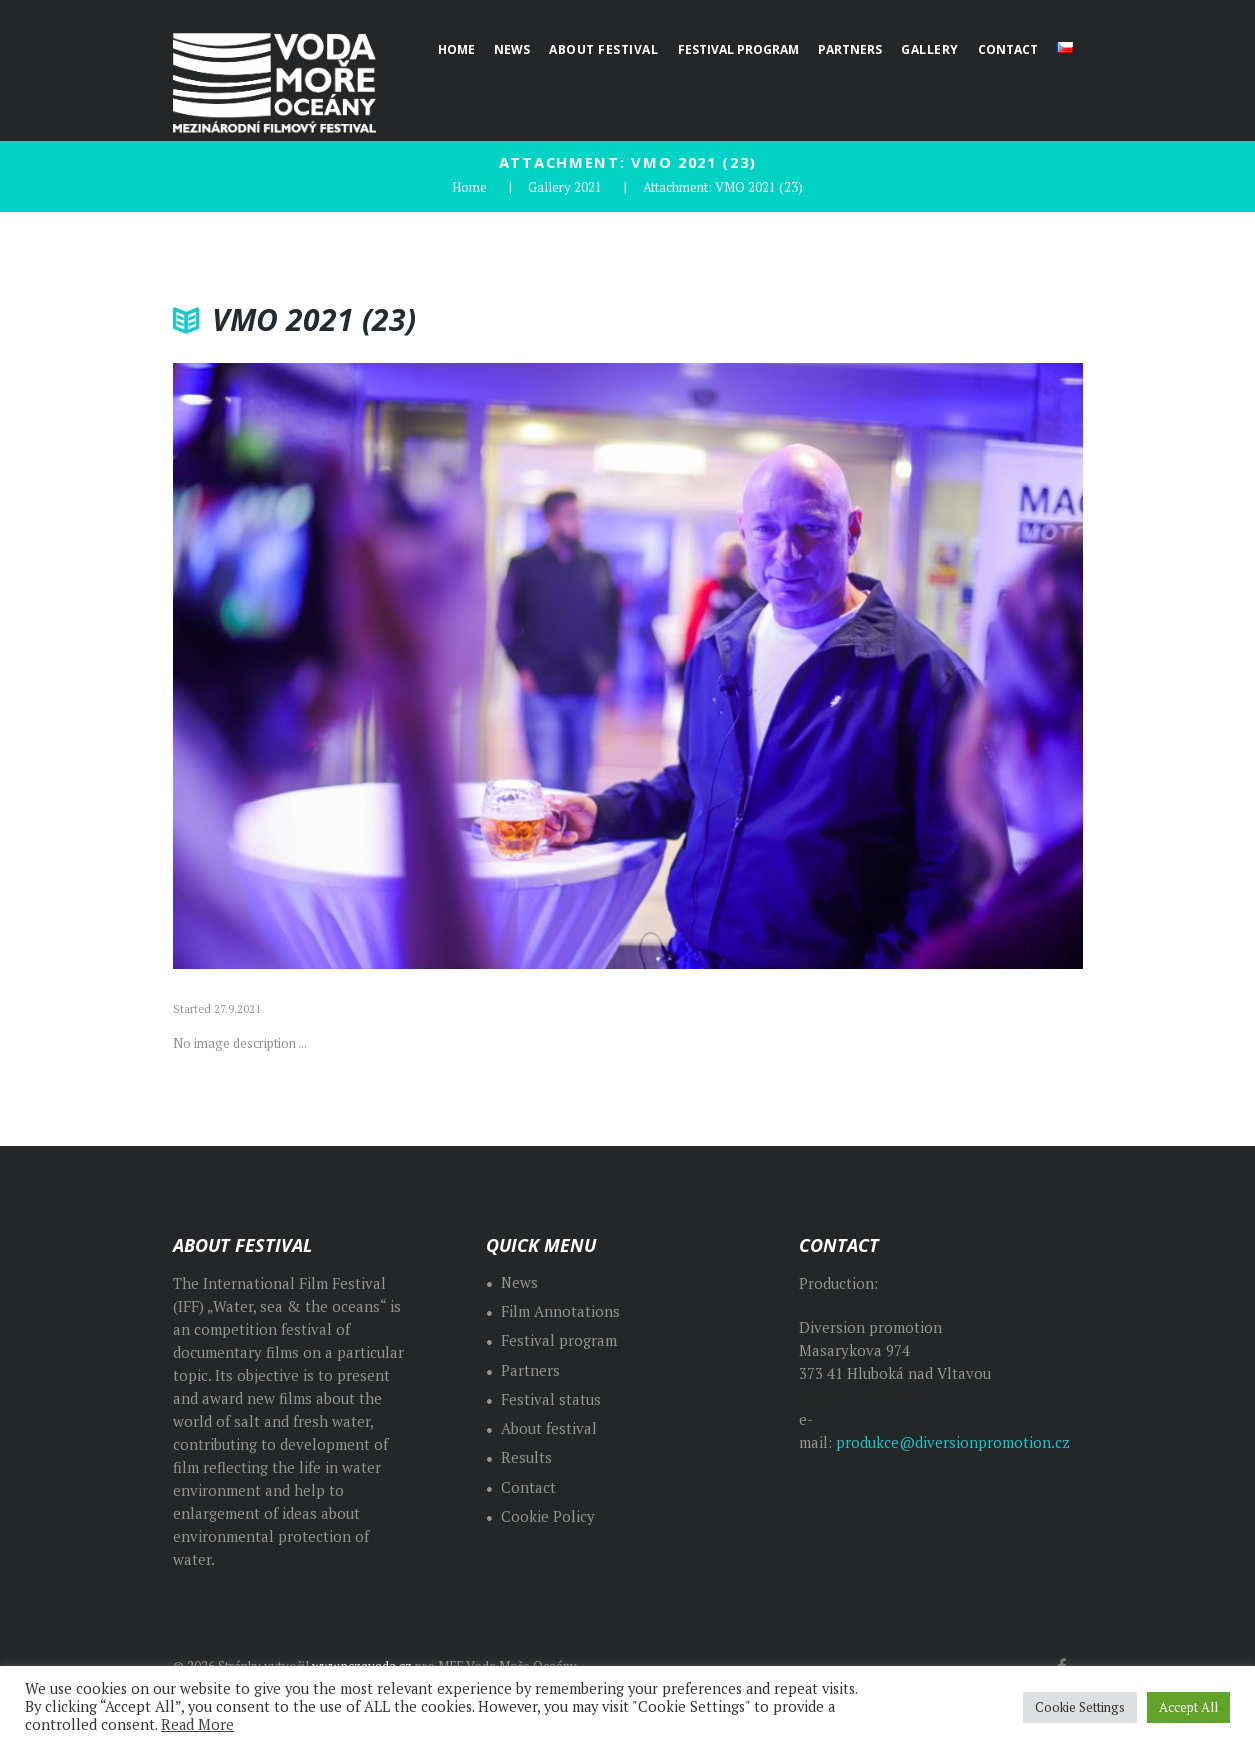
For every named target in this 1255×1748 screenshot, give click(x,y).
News (519, 1282)
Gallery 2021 (565, 187)
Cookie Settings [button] (1080, 1707)
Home (469, 187)
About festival (549, 1428)
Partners (530, 1370)
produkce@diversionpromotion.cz (953, 1442)
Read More (197, 1724)
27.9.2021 (237, 1009)
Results (526, 1457)
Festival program (559, 1340)
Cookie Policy (548, 1516)
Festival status (551, 1399)
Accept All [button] (1188, 1707)
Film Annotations (560, 1311)
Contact (528, 1487)
